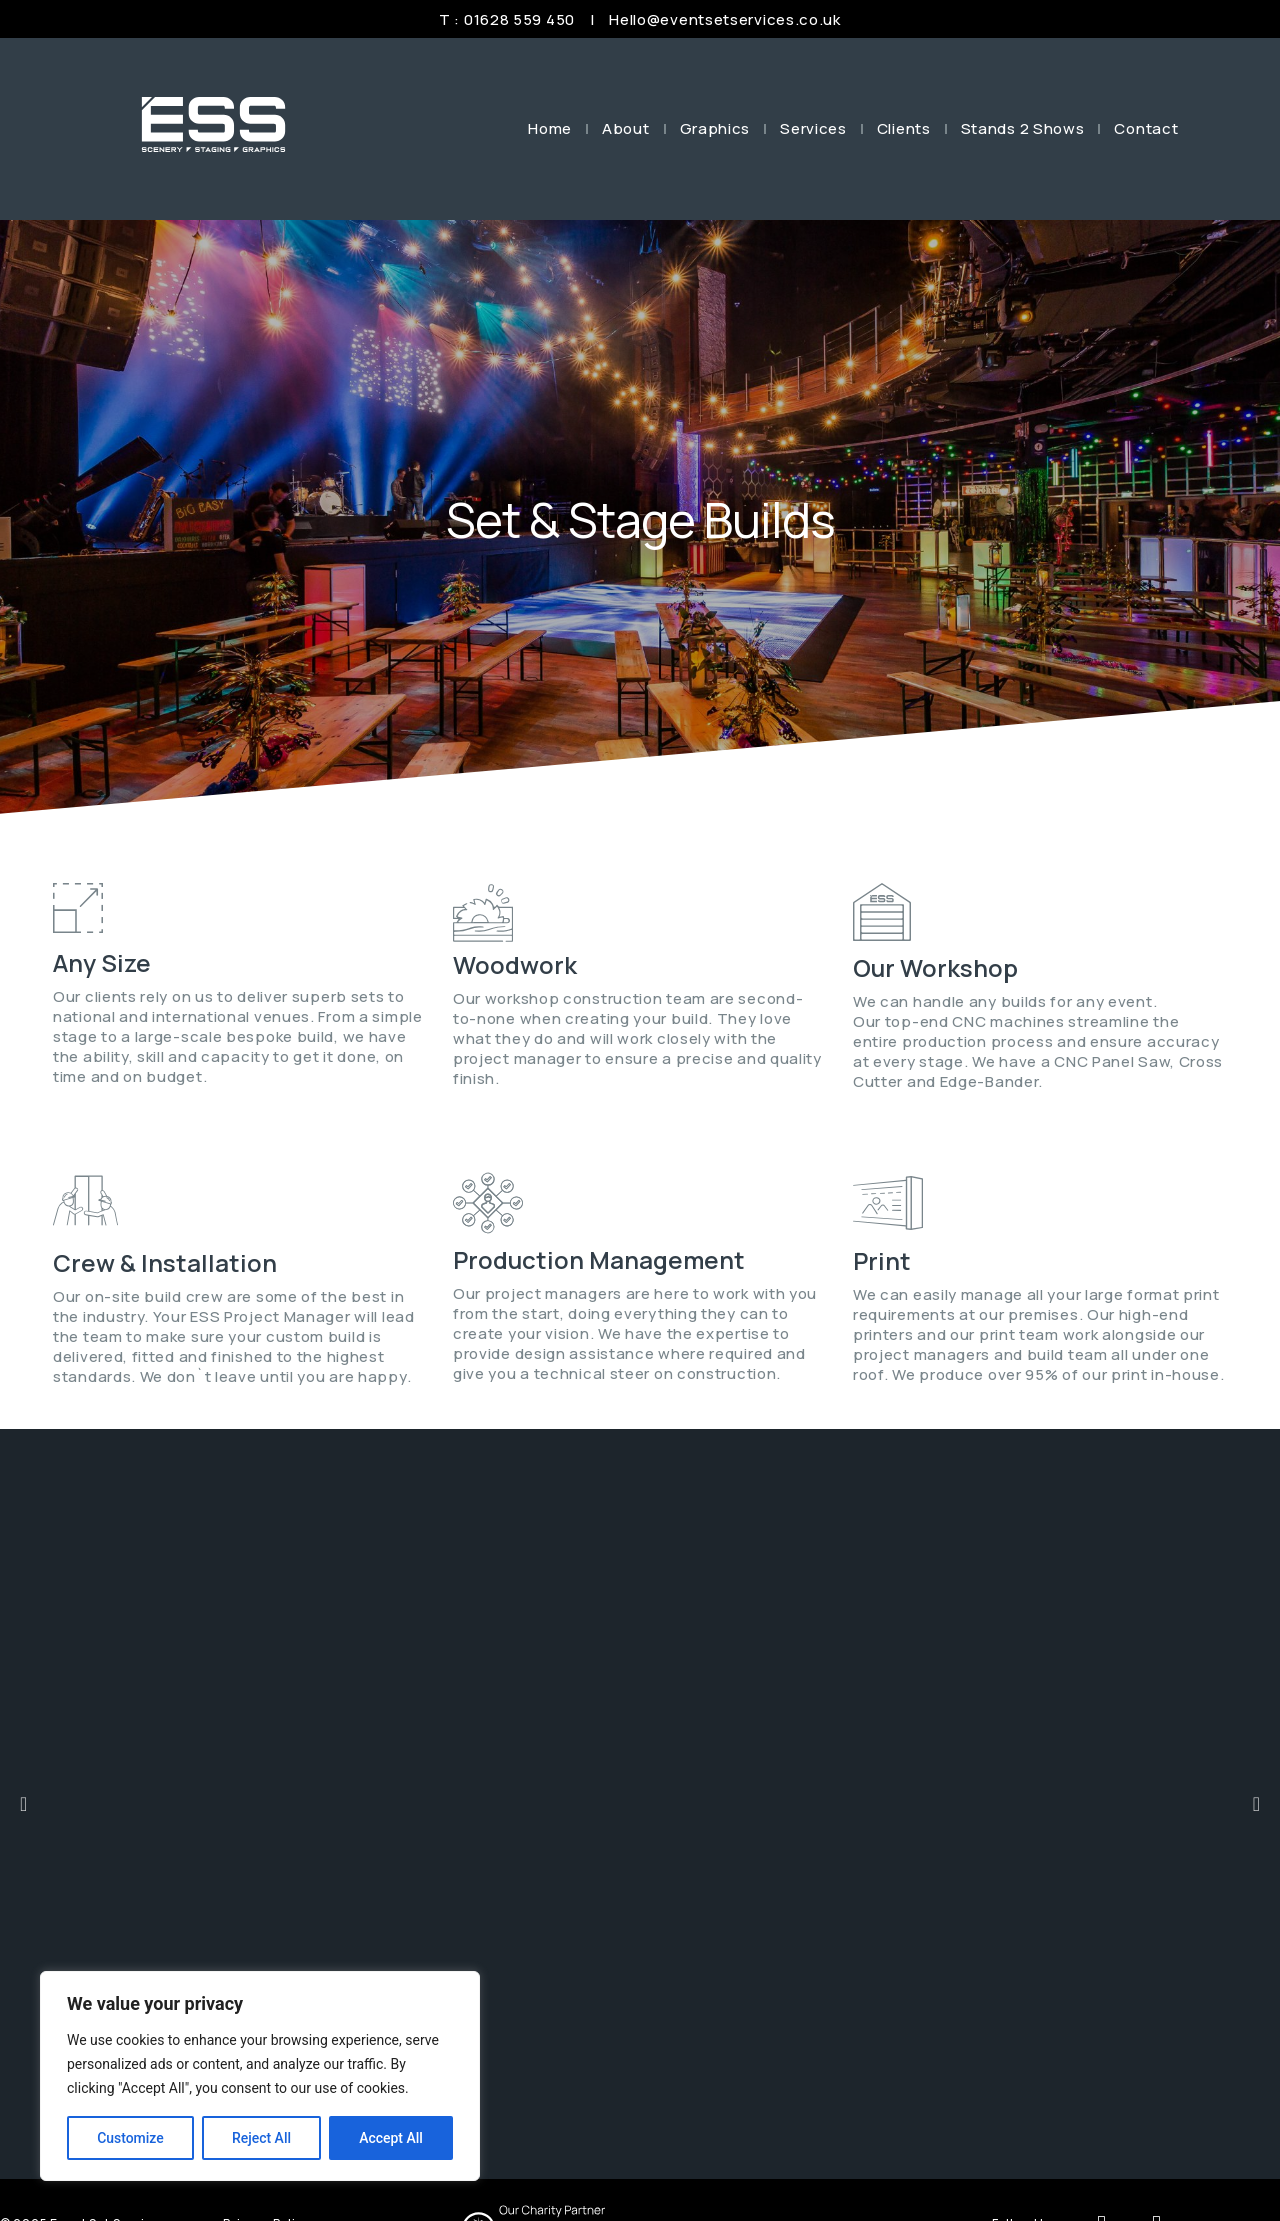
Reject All (261, 2138)
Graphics (715, 129)
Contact (1146, 129)
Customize (130, 2138)
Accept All (391, 2138)
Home (550, 129)
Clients (904, 129)
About (626, 129)
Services (813, 129)
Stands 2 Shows (1023, 129)
